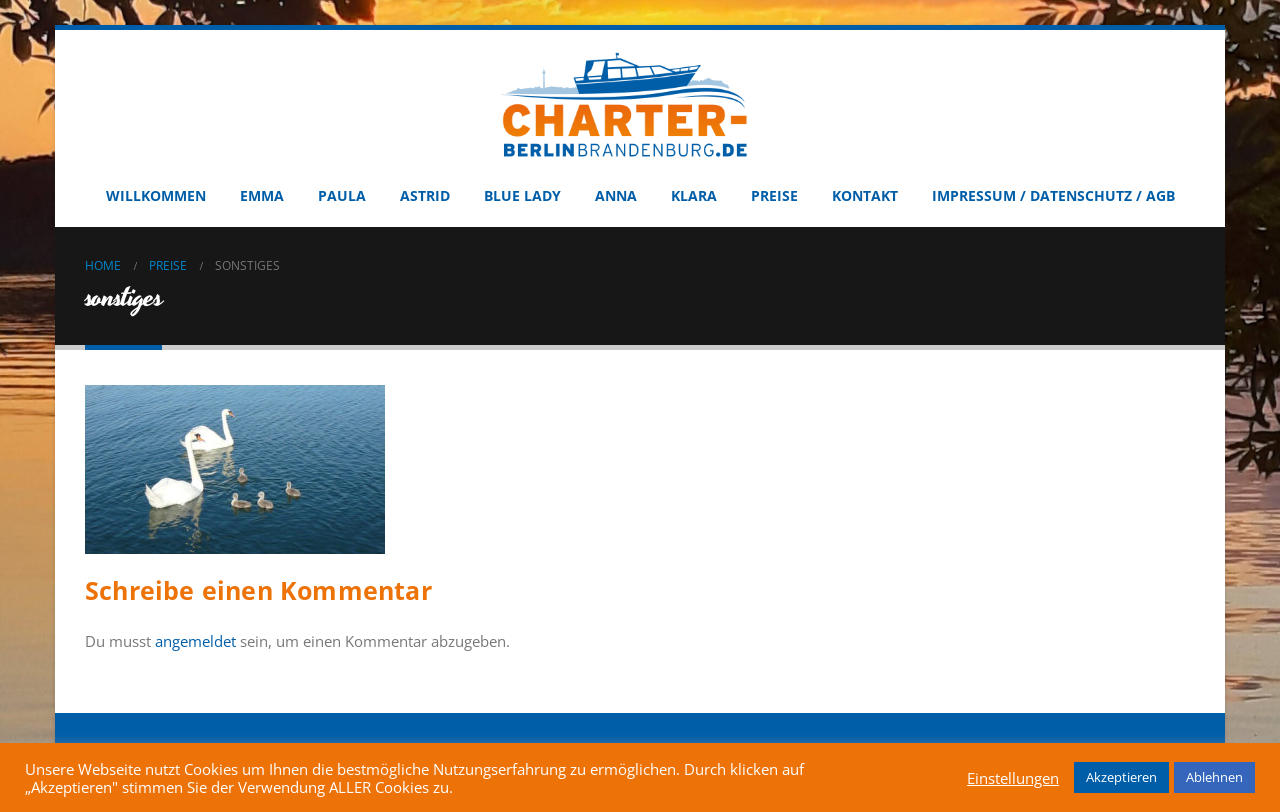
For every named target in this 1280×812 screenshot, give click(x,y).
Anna (616, 195)
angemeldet (195, 641)
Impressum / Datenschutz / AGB (1053, 195)
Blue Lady (522, 195)
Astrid (425, 195)
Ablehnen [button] (1214, 777)
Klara (694, 195)
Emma (262, 195)
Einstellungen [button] (1013, 778)
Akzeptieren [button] (1121, 777)
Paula (342, 195)
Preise (774, 195)
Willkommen (156, 195)
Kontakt (865, 195)
